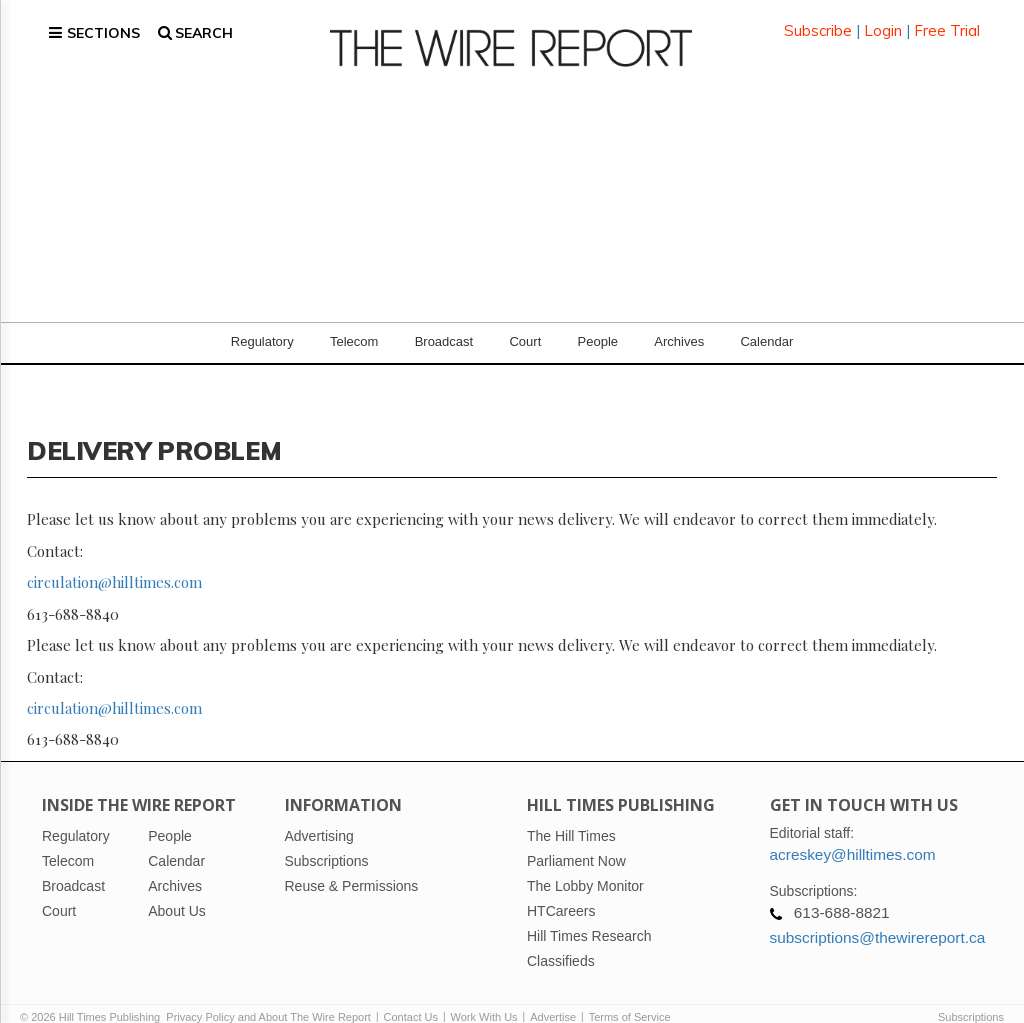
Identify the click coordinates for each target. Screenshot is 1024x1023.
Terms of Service (630, 995)
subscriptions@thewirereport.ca (878, 915)
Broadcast (444, 319)
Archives (679, 319)
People (598, 319)
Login (883, 19)
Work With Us (484, 995)
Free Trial (947, 19)
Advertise (553, 995)
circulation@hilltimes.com (114, 560)
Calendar (766, 319)
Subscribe (818, 19)
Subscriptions (971, 995)
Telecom (354, 319)
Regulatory (262, 319)
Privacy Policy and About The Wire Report (268, 995)
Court (525, 319)
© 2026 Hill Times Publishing (93, 995)
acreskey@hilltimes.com (853, 832)
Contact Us (411, 995)
